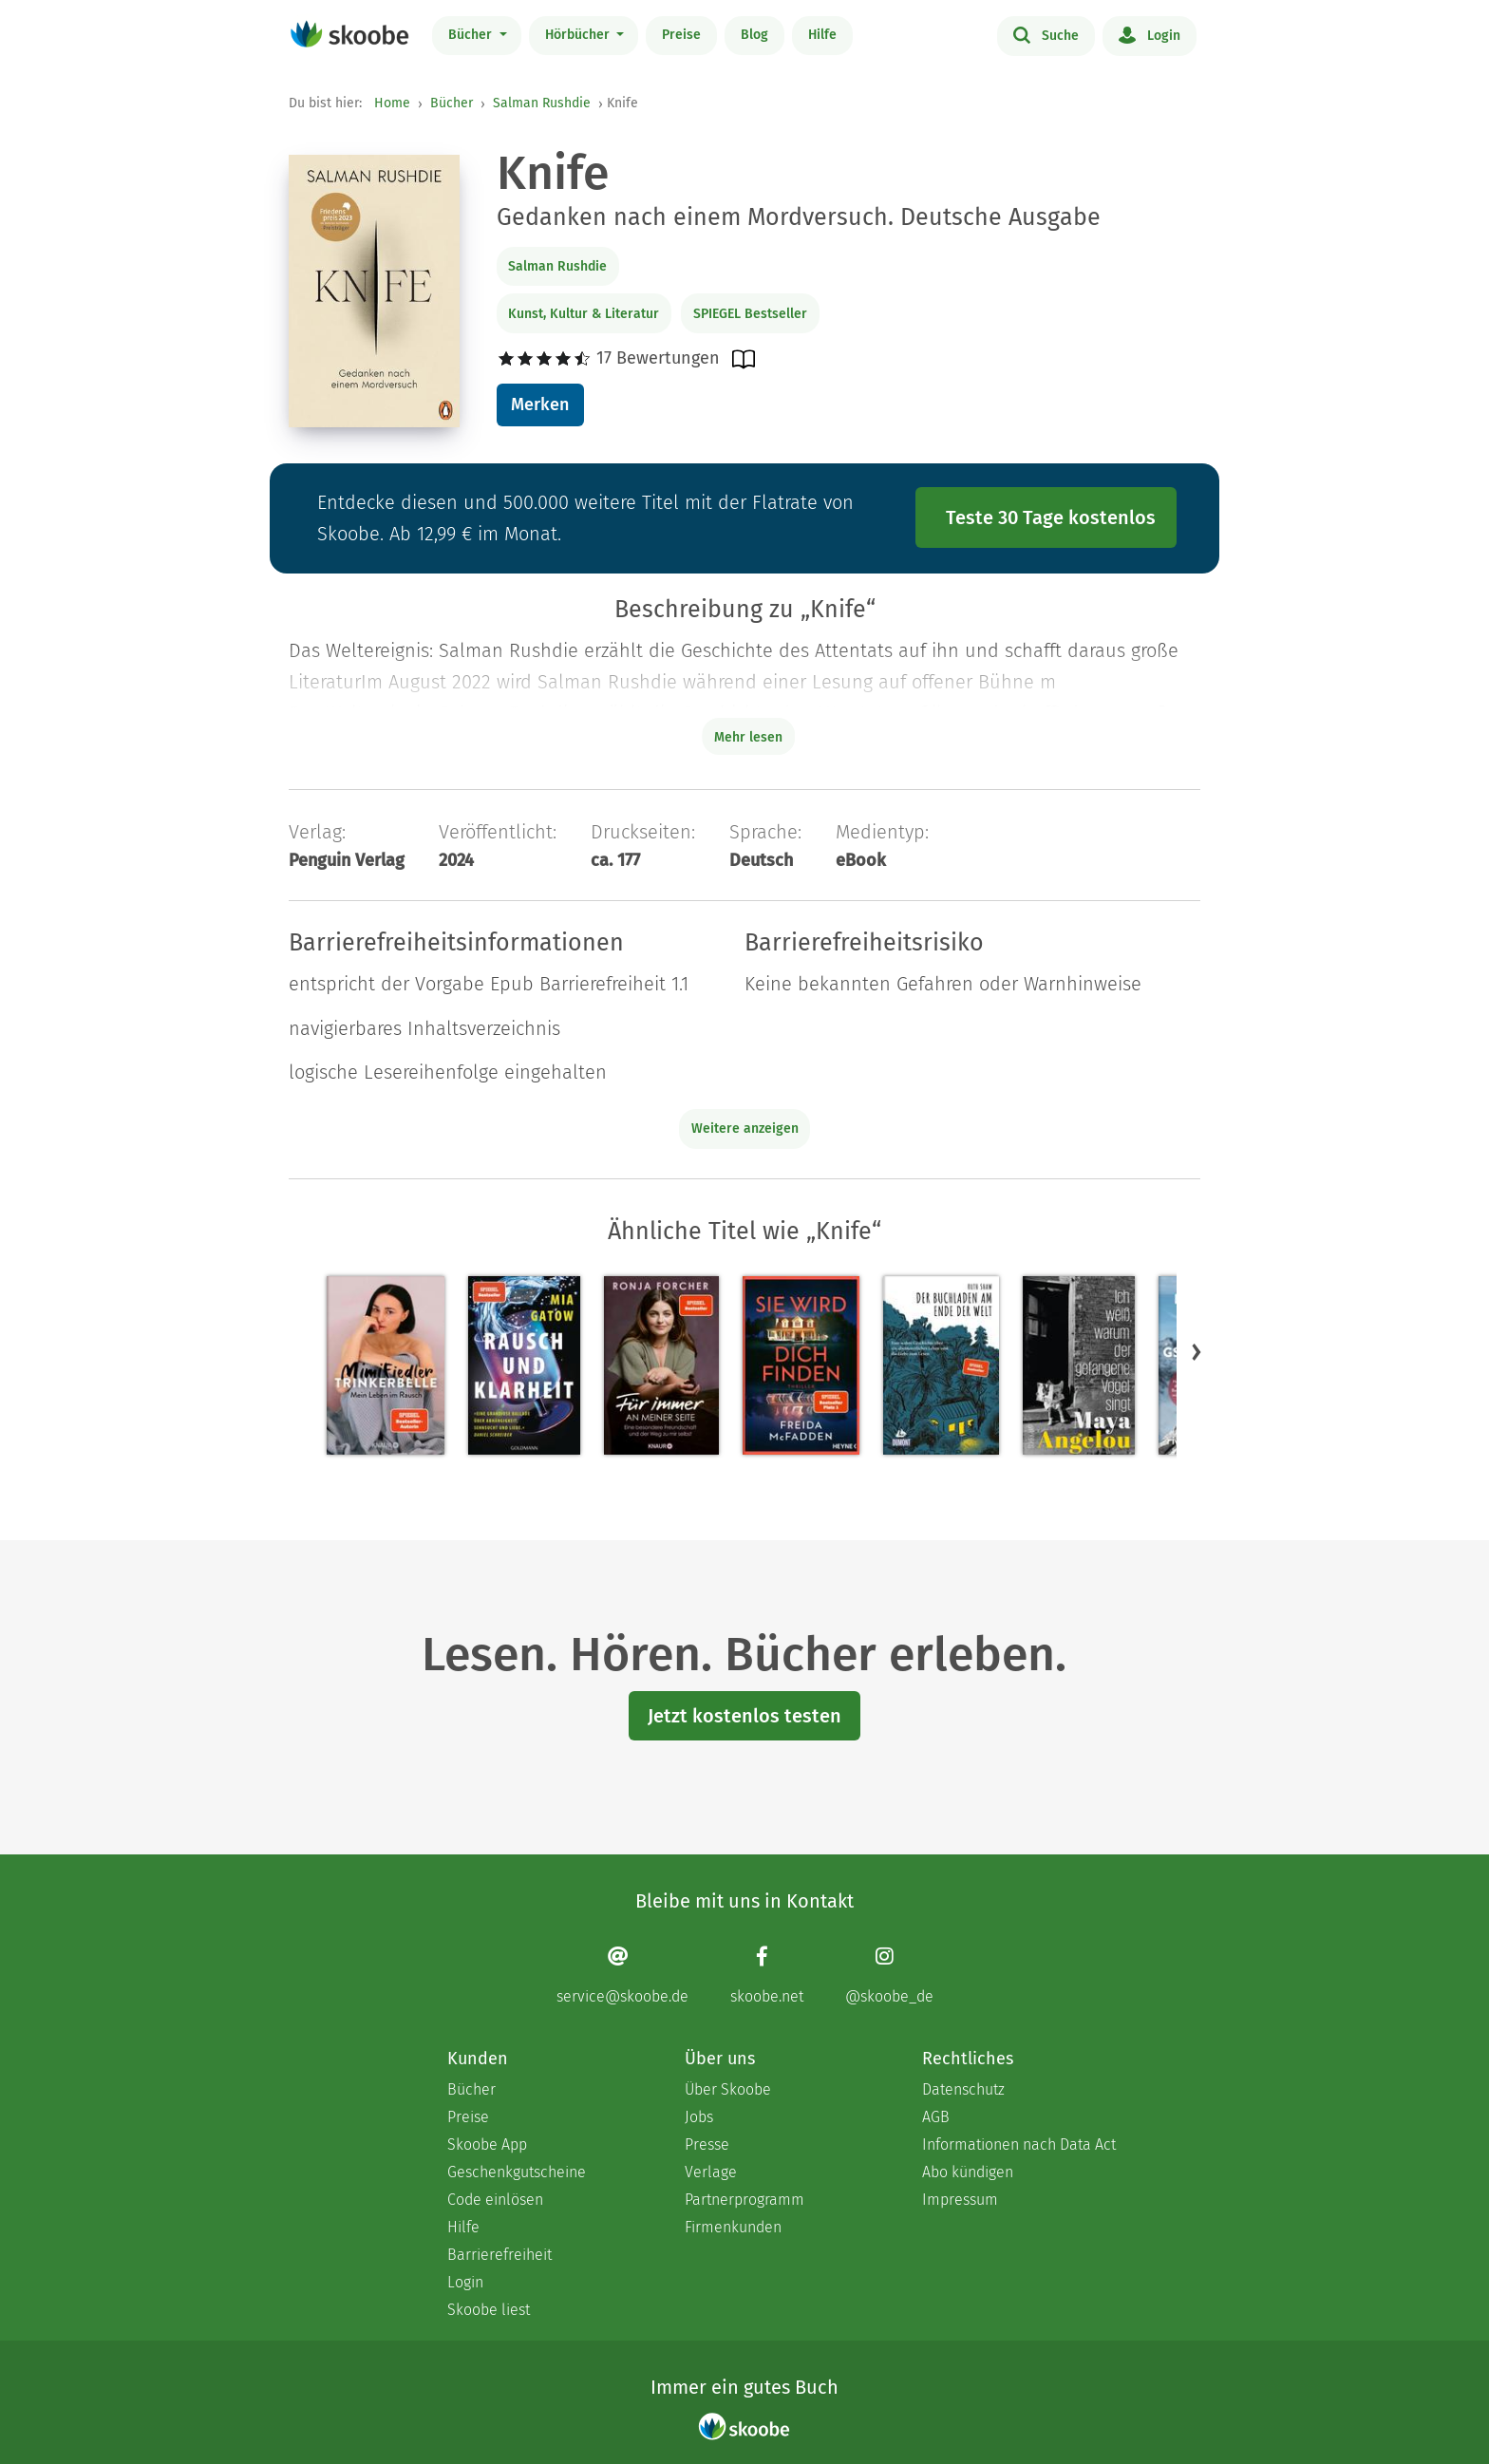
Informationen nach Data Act (1019, 2144)
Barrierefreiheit (499, 2255)
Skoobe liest (488, 2310)
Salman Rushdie (542, 103)
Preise (681, 35)
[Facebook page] (766, 1974)
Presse (707, 2144)
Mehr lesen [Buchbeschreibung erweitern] (748, 737)
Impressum (960, 2200)
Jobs (699, 2117)
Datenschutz (963, 2089)
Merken (540, 404)
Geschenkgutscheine (516, 2172)
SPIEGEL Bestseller (750, 314)
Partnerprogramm (744, 2200)
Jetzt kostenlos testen (744, 1715)
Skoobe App (487, 2144)
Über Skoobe (728, 2089)
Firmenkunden (733, 2227)
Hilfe (822, 35)
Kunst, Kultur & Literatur (583, 314)
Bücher (472, 35)
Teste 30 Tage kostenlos (1051, 517)
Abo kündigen (967, 2172)
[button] (1196, 1352)
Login (1149, 34)
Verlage (711, 2172)
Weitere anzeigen (745, 1128)
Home (392, 103)
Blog (754, 35)
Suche (1046, 34)
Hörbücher (579, 35)
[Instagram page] (889, 1974)
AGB (936, 2117)
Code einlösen (495, 2200)
